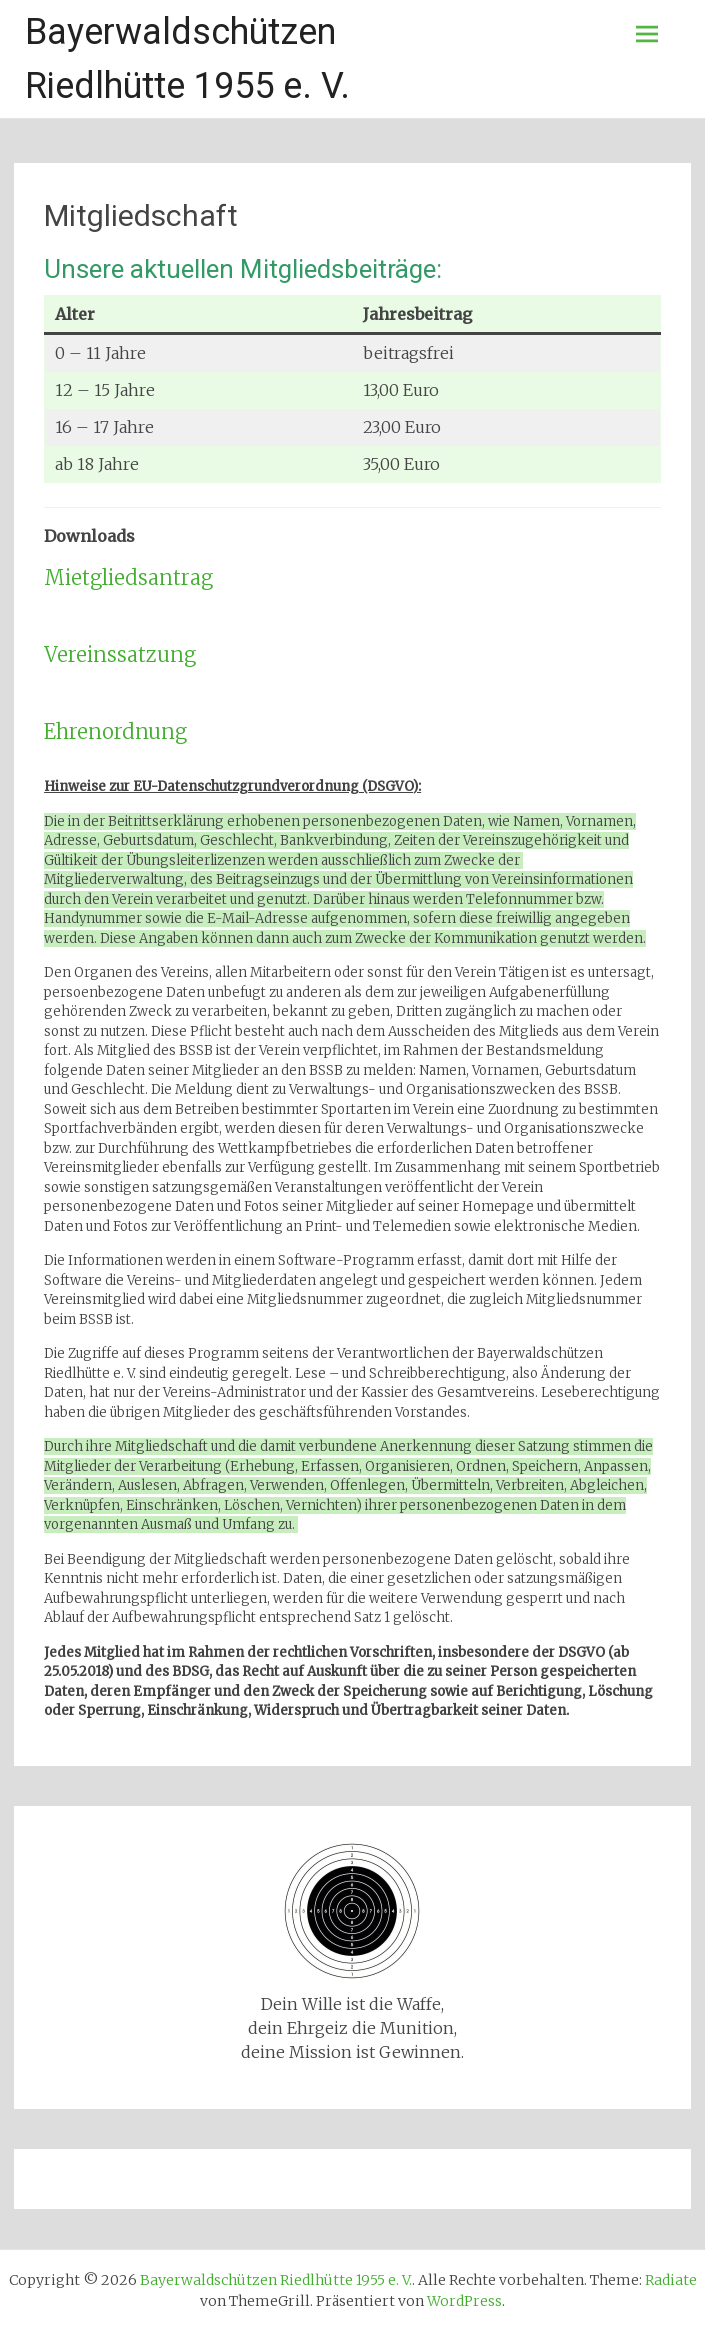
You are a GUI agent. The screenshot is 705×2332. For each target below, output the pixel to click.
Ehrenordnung (115, 731)
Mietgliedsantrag (128, 577)
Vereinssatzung (120, 654)
